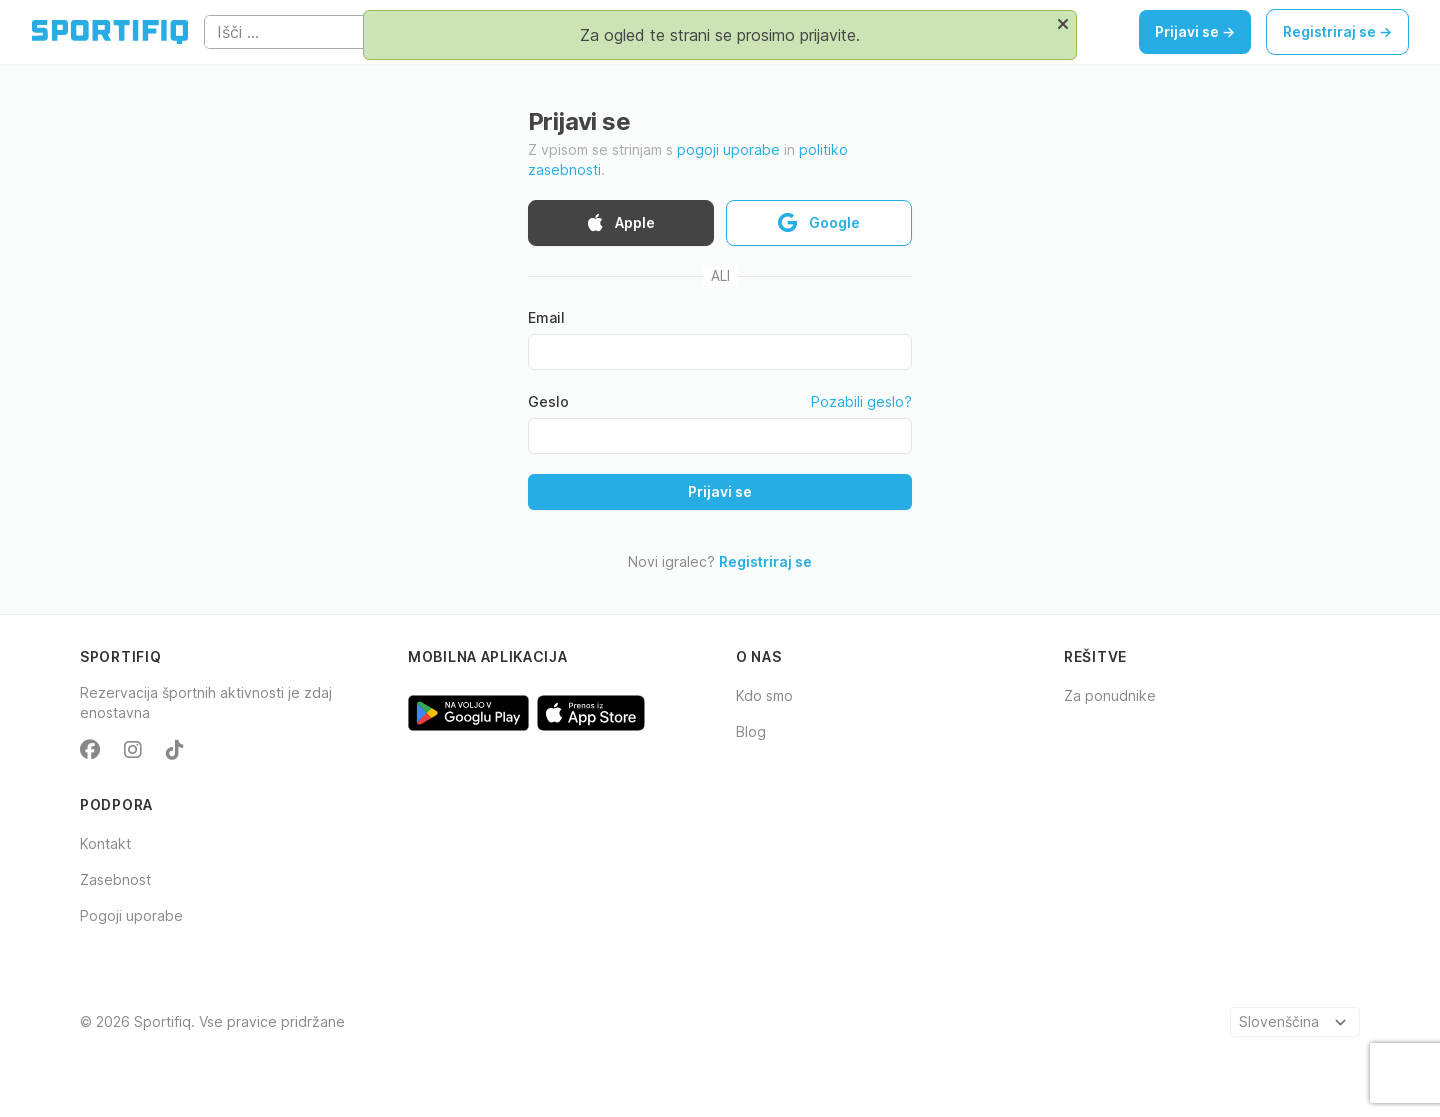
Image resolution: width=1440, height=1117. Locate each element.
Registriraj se (765, 561)
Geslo (548, 401)
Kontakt (105, 843)
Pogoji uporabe (131, 915)
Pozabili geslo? (861, 401)
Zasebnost (115, 879)
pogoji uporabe (728, 149)
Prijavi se (720, 491)
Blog (751, 731)
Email (546, 317)
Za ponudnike (1110, 695)
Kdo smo (764, 695)
